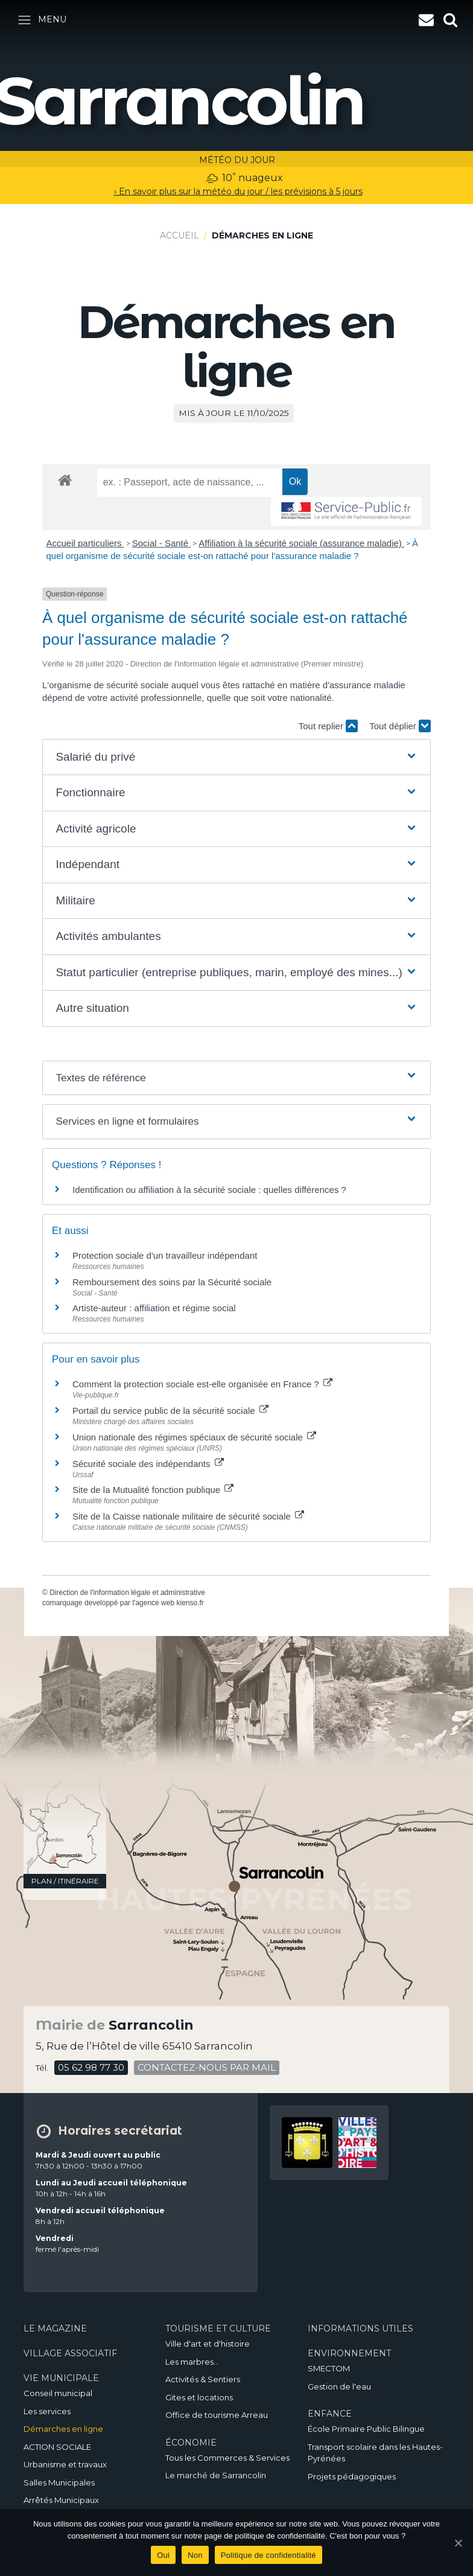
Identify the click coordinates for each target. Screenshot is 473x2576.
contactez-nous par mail (207, 2067)
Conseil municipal (58, 2393)
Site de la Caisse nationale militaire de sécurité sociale (188, 1516)
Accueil (179, 235)
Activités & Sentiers (202, 2379)
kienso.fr (189, 1603)
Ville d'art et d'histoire (207, 2343)
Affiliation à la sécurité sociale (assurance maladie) (301, 543)
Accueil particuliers (85, 543)
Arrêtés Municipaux (61, 2500)
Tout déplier (400, 726)
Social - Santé (161, 543)
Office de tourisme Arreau (216, 2415)
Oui (163, 2555)
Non (195, 2555)
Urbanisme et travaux (65, 2464)
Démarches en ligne (63, 2429)
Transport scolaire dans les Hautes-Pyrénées (375, 2453)
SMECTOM (329, 2368)
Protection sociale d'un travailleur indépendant (164, 1255)
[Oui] (458, 2543)
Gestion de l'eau (339, 2386)
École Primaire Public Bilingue (366, 2429)
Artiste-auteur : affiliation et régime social (154, 1308)
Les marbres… (192, 2362)
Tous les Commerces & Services (227, 2458)
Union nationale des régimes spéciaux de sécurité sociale (194, 1437)
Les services (47, 2411)
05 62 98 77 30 (91, 2067)
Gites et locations (199, 2397)
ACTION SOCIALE (57, 2447)
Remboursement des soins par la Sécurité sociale (171, 1282)
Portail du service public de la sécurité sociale (170, 1410)
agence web (154, 1603)
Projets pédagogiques (352, 2476)
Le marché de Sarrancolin (215, 2475)
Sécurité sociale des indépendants (148, 1464)
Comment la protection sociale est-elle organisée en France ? (202, 1384)
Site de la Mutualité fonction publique (152, 1490)
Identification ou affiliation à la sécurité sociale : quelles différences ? (209, 1189)
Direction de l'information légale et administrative (127, 1592)
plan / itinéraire (65, 1880)
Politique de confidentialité (268, 2555)
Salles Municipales (59, 2482)
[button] (236, 757)
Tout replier (328, 726)
